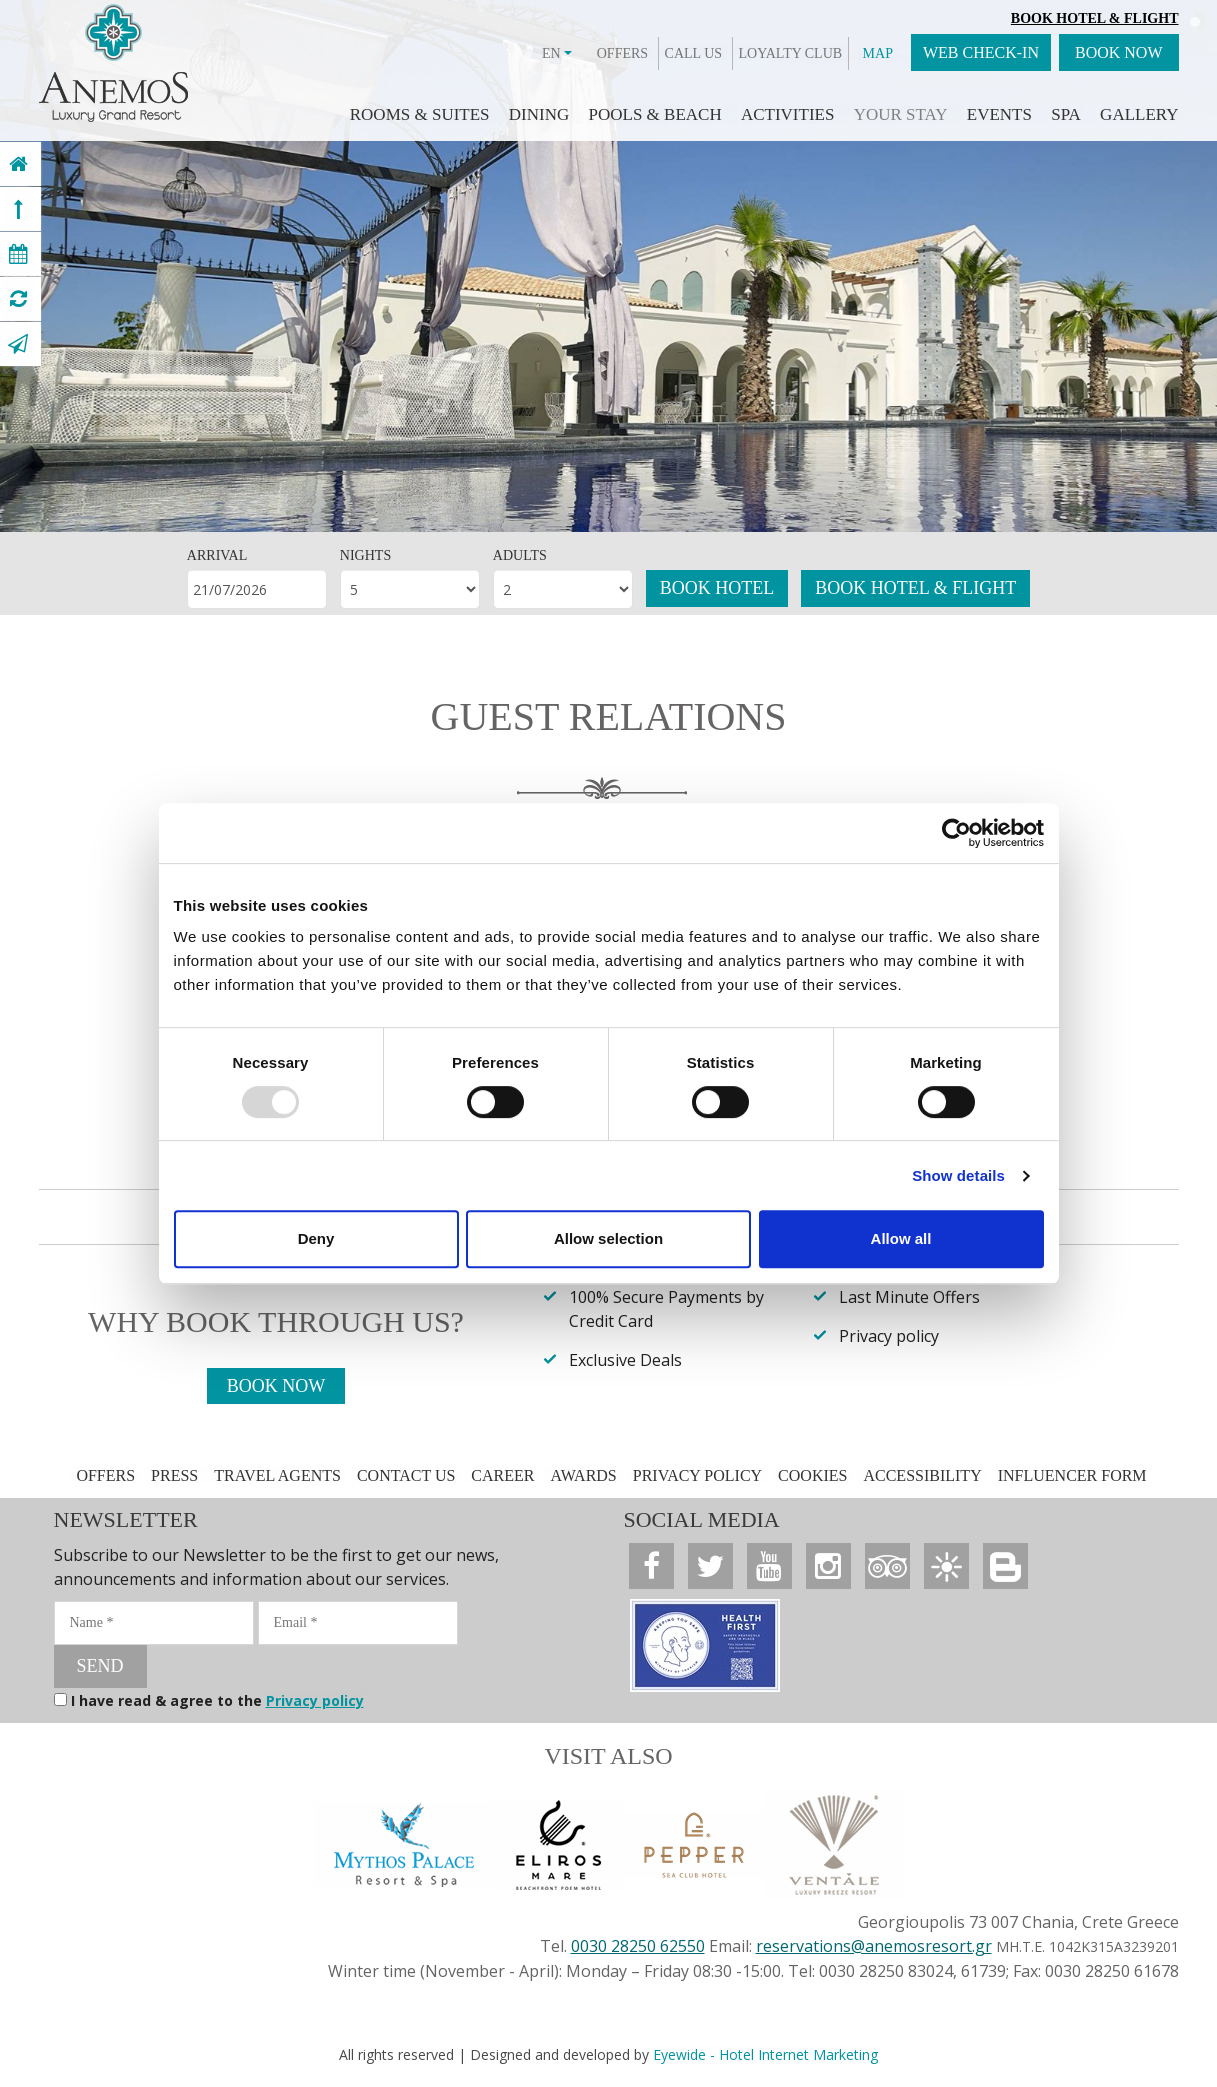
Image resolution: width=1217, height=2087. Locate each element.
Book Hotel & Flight (1095, 18)
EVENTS (999, 114)
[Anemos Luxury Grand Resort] (18, 164)
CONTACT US (406, 1475)
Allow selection (608, 1238)
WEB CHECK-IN (981, 52)
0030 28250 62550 (638, 1946)
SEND (100, 1666)
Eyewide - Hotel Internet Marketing (765, 2054)
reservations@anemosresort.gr (874, 1946)
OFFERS (622, 53)
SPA (1066, 114)
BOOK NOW (1119, 52)
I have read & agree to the (217, 1700)
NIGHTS (365, 555)
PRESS (176, 1475)
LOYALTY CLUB (791, 53)
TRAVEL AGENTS (277, 1475)
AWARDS (583, 1475)
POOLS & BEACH (654, 114)
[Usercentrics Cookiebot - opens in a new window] (956, 833)
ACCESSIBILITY (922, 1475)
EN (557, 53)
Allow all (901, 1238)
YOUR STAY (901, 114)
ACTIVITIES (787, 114)
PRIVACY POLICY (697, 1475)
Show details (958, 1175)
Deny (316, 1238)
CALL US (693, 53)
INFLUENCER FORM (1072, 1475)
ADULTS (520, 555)
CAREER (502, 1475)
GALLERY (1139, 114)
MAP (878, 53)
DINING (539, 114)
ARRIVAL (217, 555)
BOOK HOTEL (717, 588)
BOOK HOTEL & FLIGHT (915, 588)
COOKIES (812, 1475)
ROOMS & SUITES (420, 114)
